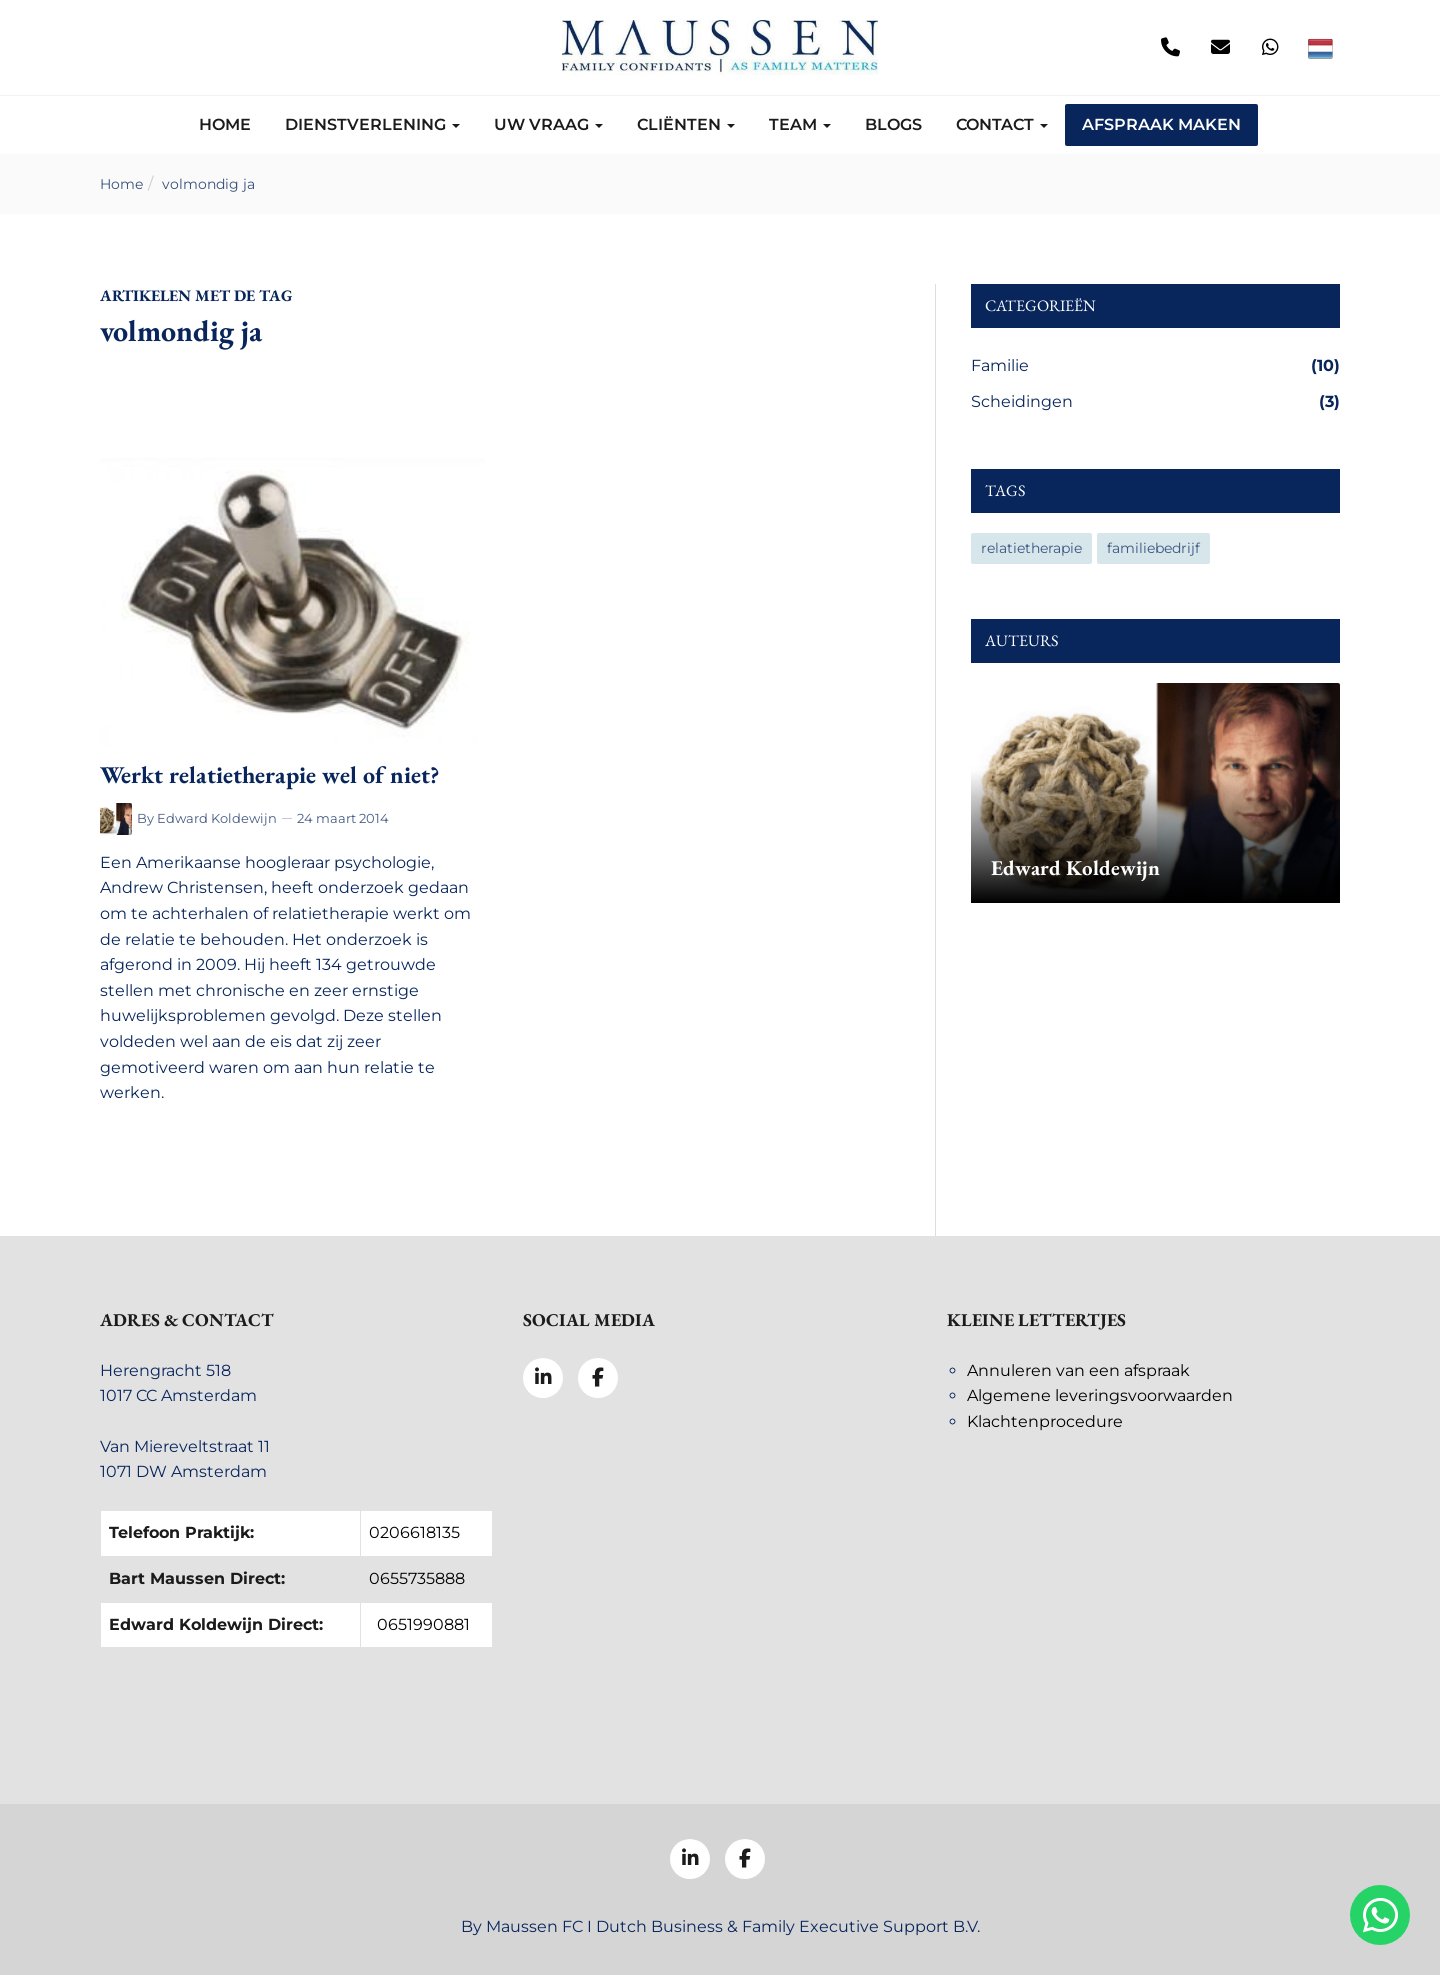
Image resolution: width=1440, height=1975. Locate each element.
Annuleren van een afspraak (1078, 1370)
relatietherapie (1031, 548)
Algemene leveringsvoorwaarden (1100, 1395)
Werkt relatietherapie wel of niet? (269, 774)
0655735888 (417, 1578)
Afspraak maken (1161, 124)
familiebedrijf (1153, 548)
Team (800, 124)
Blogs (893, 124)
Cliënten (686, 124)
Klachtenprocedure (1045, 1421)
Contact (1002, 124)
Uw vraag (548, 124)
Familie (1155, 366)
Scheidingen (1155, 402)
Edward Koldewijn (217, 818)
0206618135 (414, 1532)
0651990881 (423, 1624)
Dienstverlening (372, 124)
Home (225, 124)
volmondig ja (208, 184)
